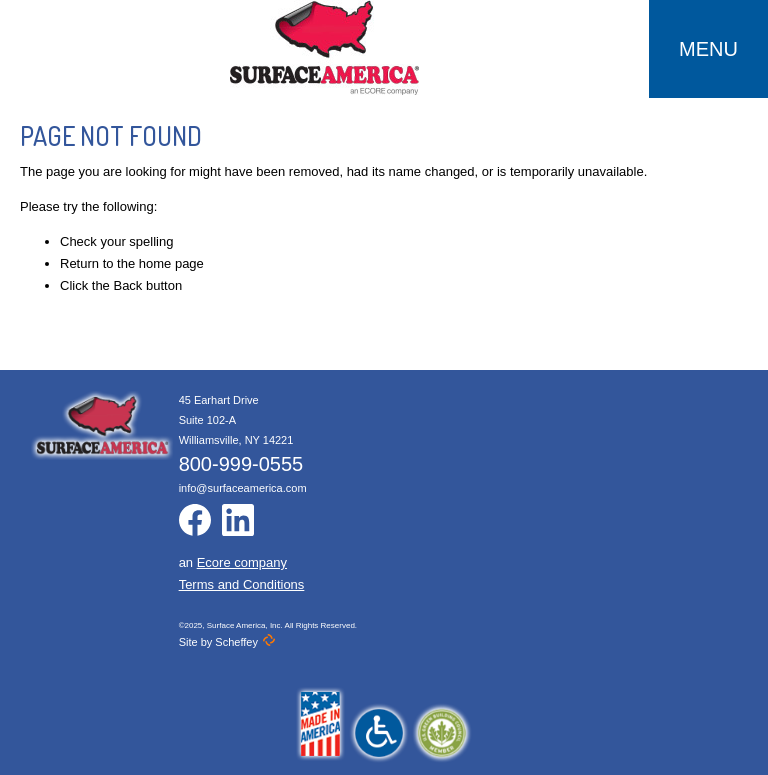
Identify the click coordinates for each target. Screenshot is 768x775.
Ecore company (242, 562)
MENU (708, 49)
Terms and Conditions (242, 584)
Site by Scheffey (227, 642)
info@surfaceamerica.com (243, 488)
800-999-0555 (241, 464)
